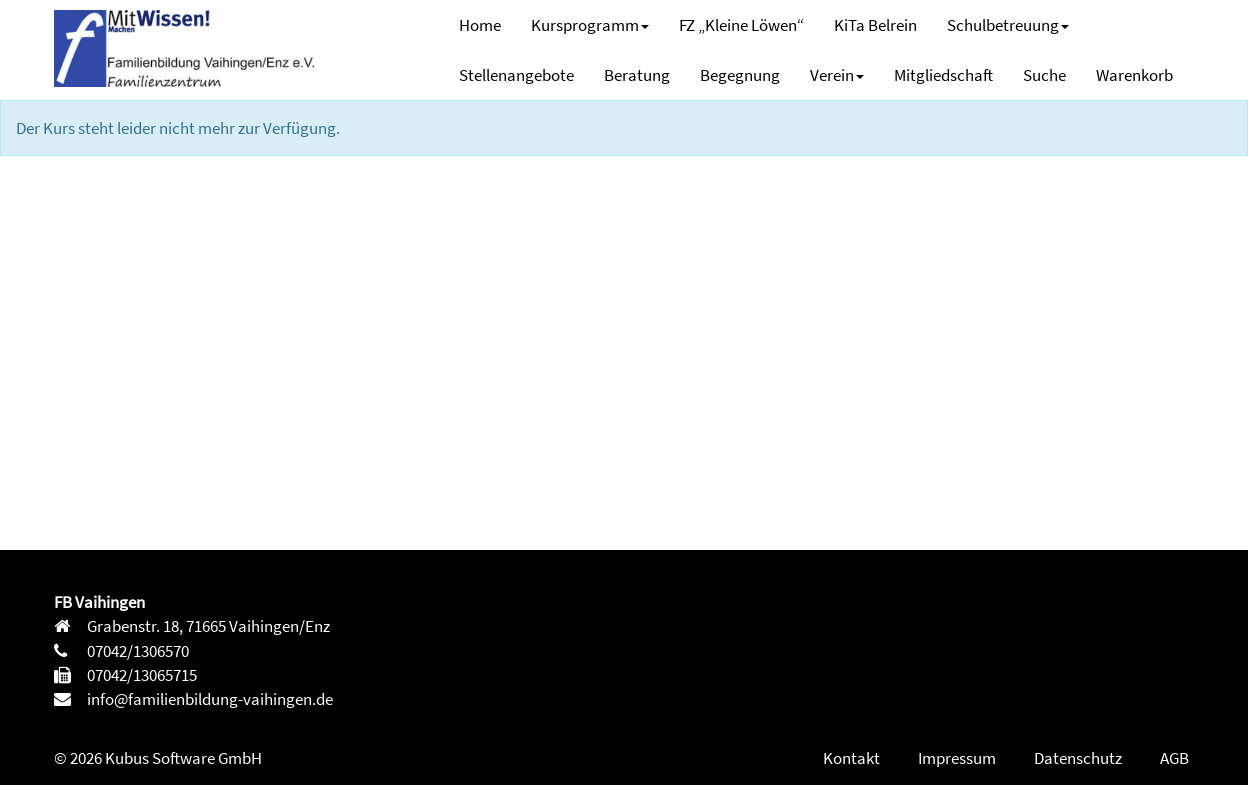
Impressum (957, 758)
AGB (1174, 758)
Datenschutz (1078, 758)
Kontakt (851, 758)
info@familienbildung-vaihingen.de (208, 699)
